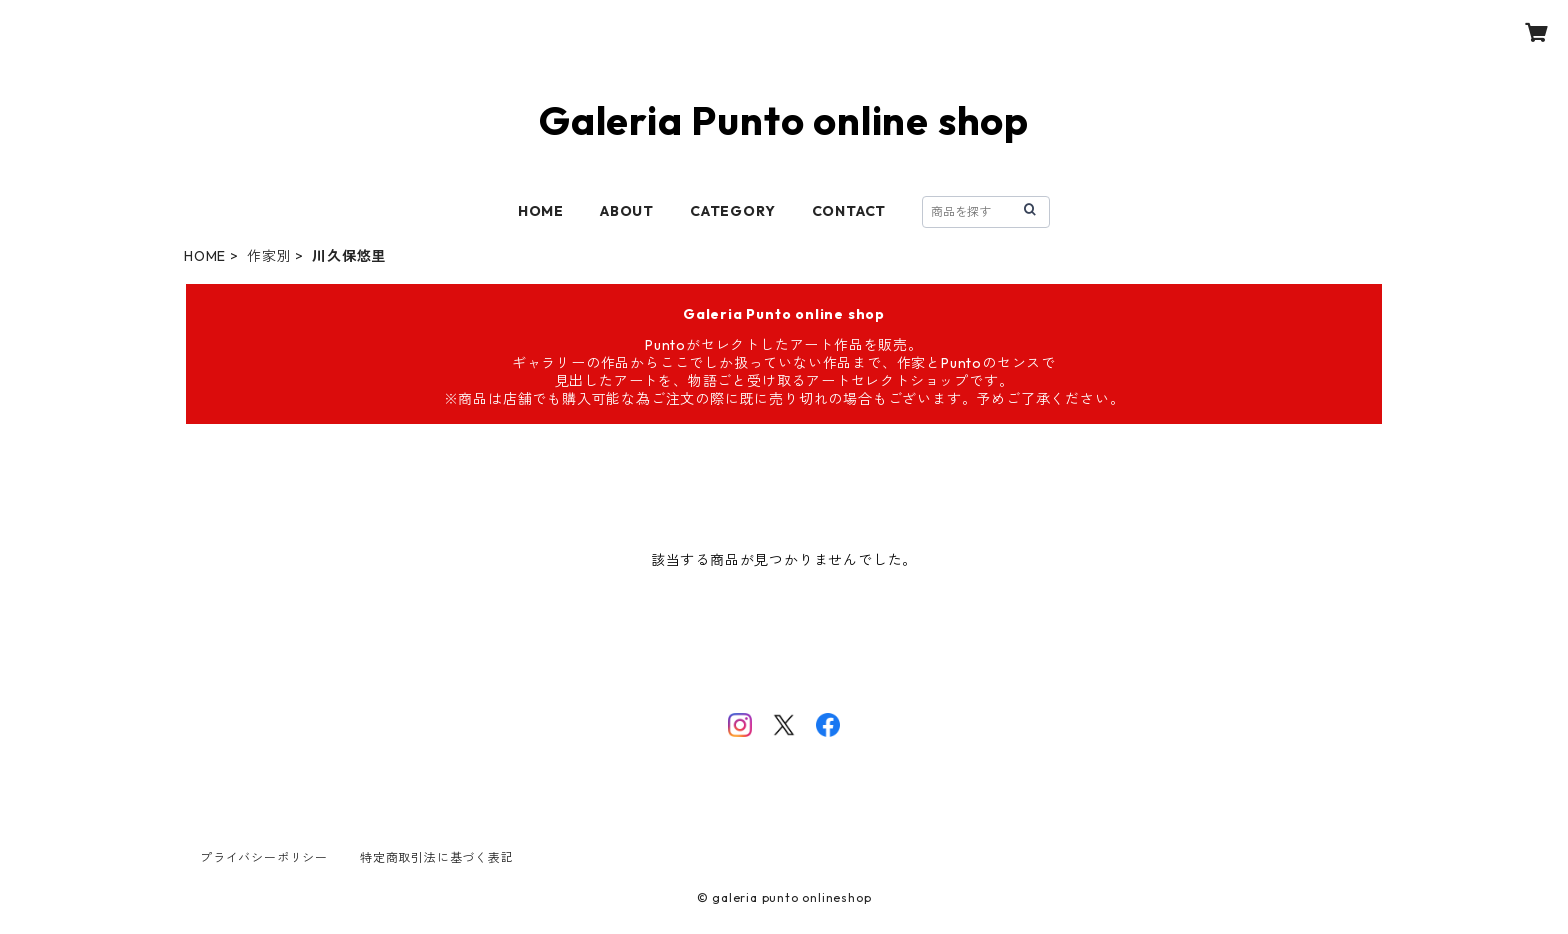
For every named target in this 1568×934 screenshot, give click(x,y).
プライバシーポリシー (264, 857)
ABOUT (627, 211)
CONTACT (849, 211)
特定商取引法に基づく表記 (437, 857)
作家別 (269, 256)
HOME (541, 211)
